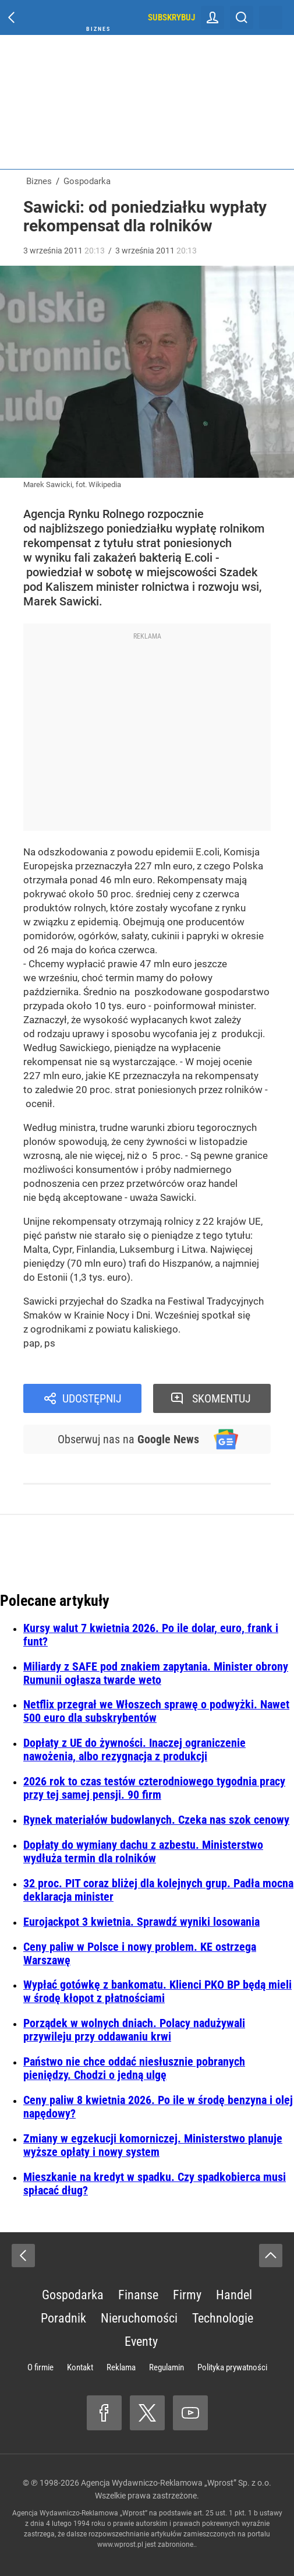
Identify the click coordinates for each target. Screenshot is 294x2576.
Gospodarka (73, 2295)
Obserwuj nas (128, 1439)
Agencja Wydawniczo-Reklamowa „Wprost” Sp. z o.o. (176, 2482)
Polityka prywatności (232, 2367)
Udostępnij (92, 1398)
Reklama (121, 2367)
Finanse (138, 2295)
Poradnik (63, 2318)
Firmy (187, 2295)
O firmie (40, 2367)
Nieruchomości (139, 2318)
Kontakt (80, 2367)
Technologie (222, 2318)
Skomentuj (221, 1398)
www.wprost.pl (120, 2544)
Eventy (141, 2341)
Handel (234, 2295)
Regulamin (166, 2367)
